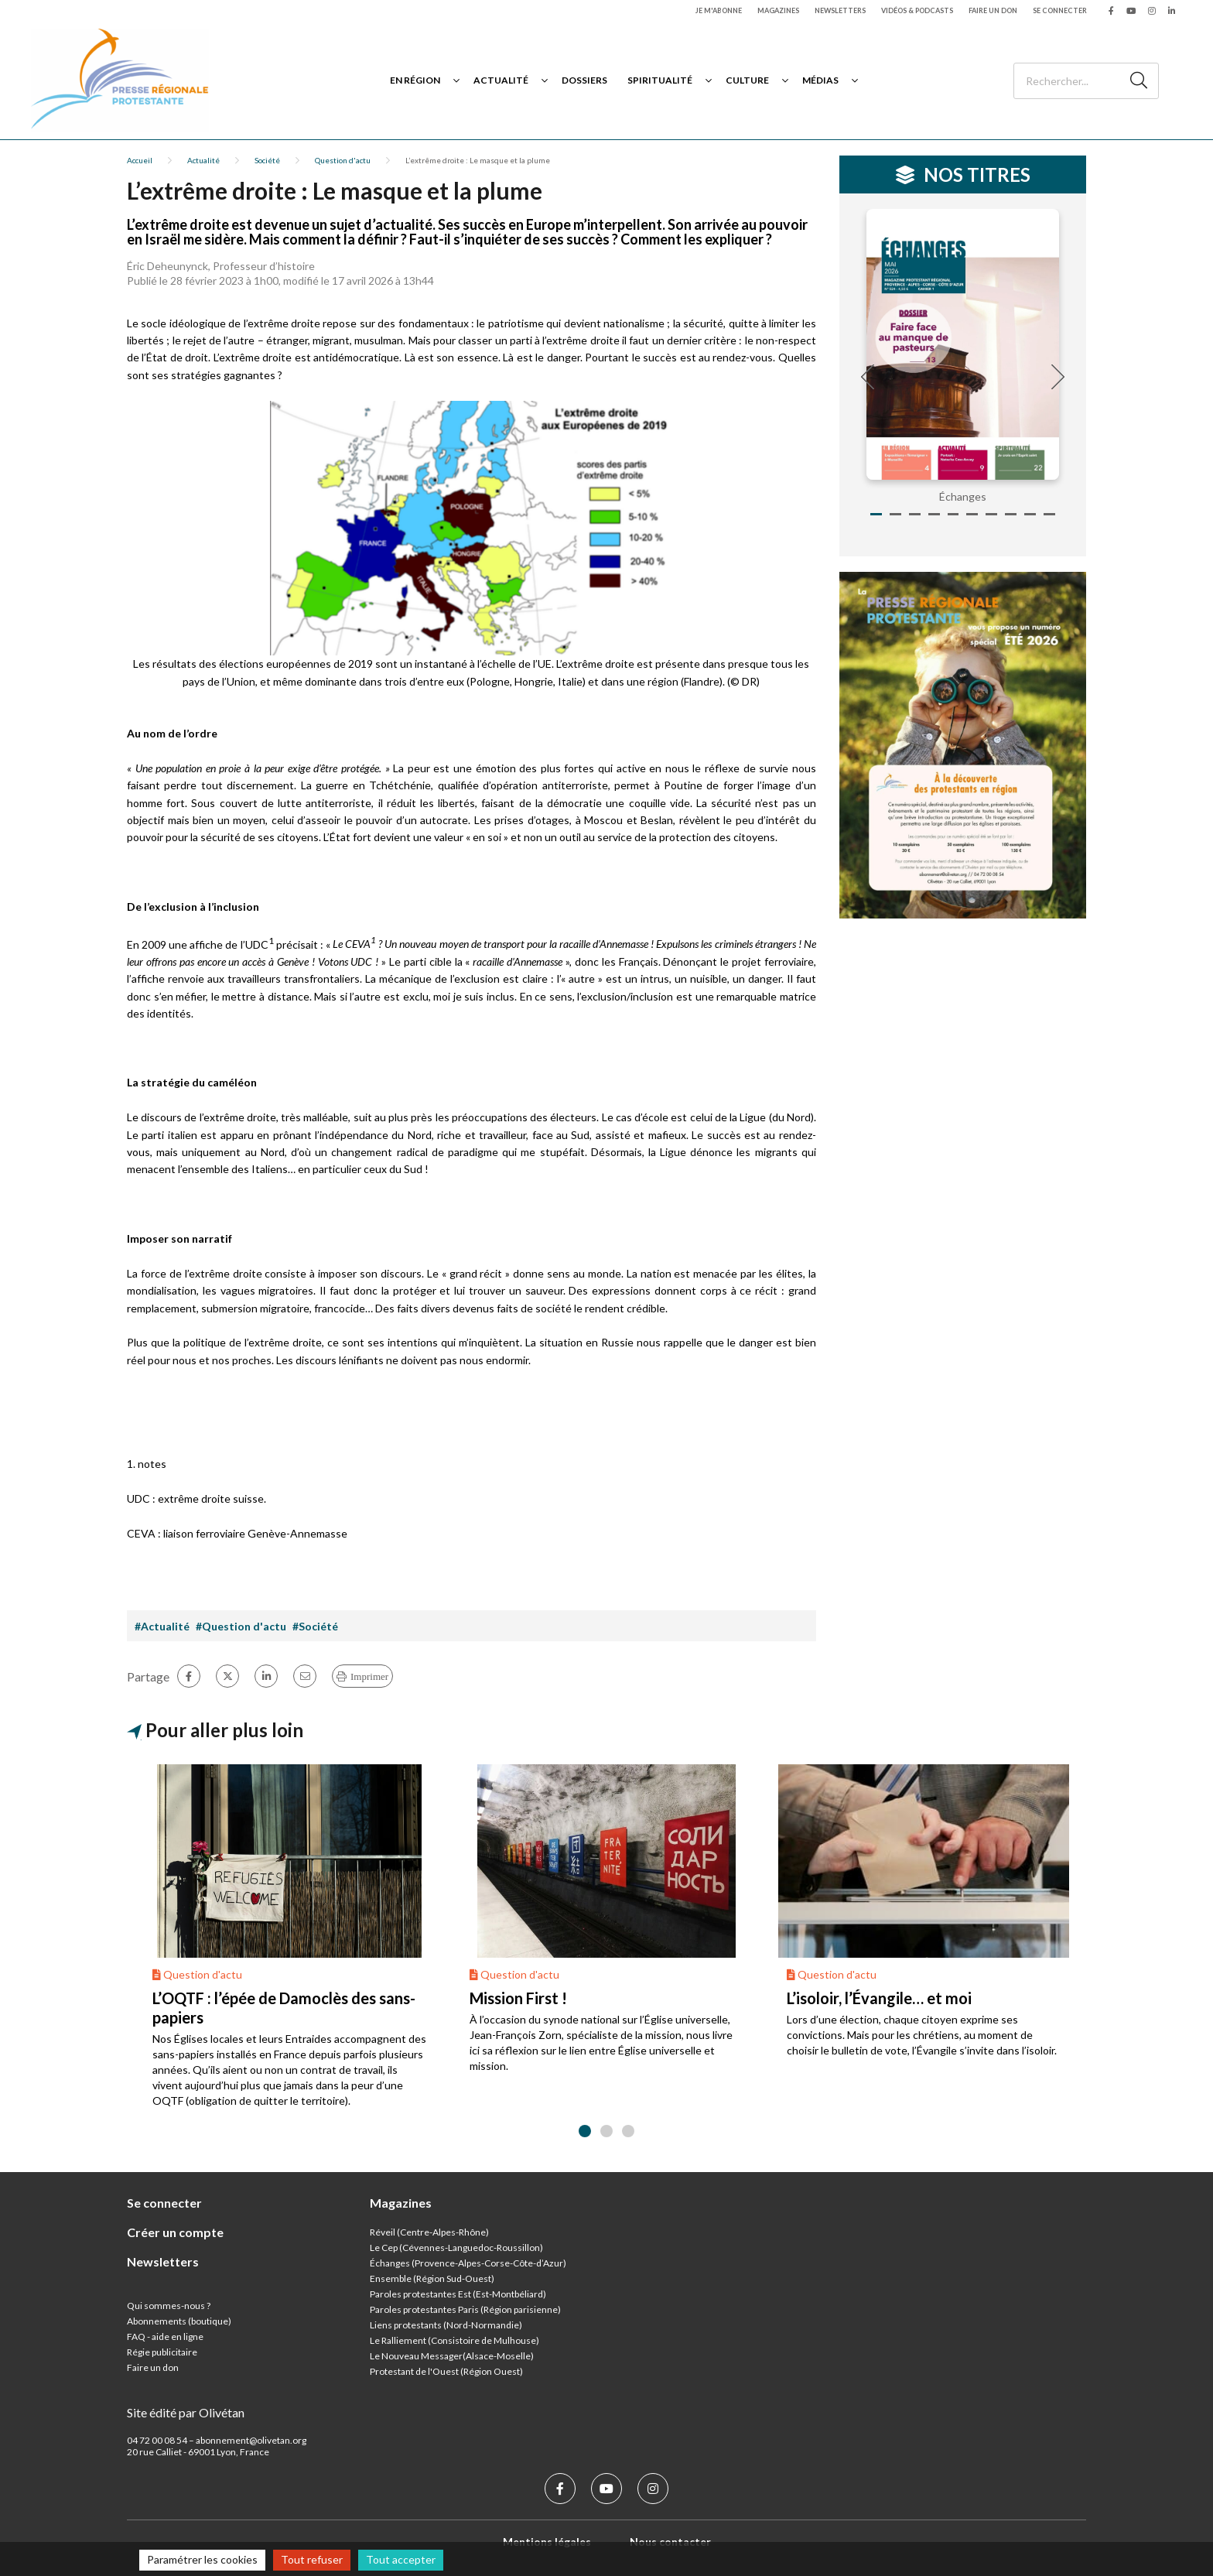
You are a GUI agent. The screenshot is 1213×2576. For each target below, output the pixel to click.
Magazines (778, 10)
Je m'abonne (718, 10)
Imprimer (369, 1676)
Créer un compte (175, 2232)
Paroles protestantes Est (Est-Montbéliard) (458, 2294)
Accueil (139, 160)
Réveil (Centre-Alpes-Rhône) (429, 2232)
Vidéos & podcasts (917, 10)
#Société (315, 1626)
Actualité (500, 80)
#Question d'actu (241, 1626)
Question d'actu (343, 160)
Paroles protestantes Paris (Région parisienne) (465, 2309)
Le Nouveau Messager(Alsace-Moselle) (452, 2356)
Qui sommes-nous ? (168, 2305)
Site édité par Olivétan (185, 2412)
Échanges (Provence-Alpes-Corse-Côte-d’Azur (466, 2263)
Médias (820, 80)
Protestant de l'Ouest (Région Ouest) (446, 2371)
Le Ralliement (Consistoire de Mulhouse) (454, 2340)
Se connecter (1060, 10)
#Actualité (162, 1626)
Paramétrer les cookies (202, 2559)
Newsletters (840, 10)
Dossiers (584, 80)
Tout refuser (312, 2559)
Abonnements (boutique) (179, 2321)
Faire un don (993, 10)
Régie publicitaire (162, 2352)
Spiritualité (659, 80)
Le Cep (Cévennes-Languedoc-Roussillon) (456, 2247)
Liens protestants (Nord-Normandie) (446, 2325)
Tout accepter (401, 2559)
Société (267, 160)
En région (415, 80)
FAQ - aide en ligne (165, 2336)
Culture (747, 80)
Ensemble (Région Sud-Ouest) (432, 2278)
